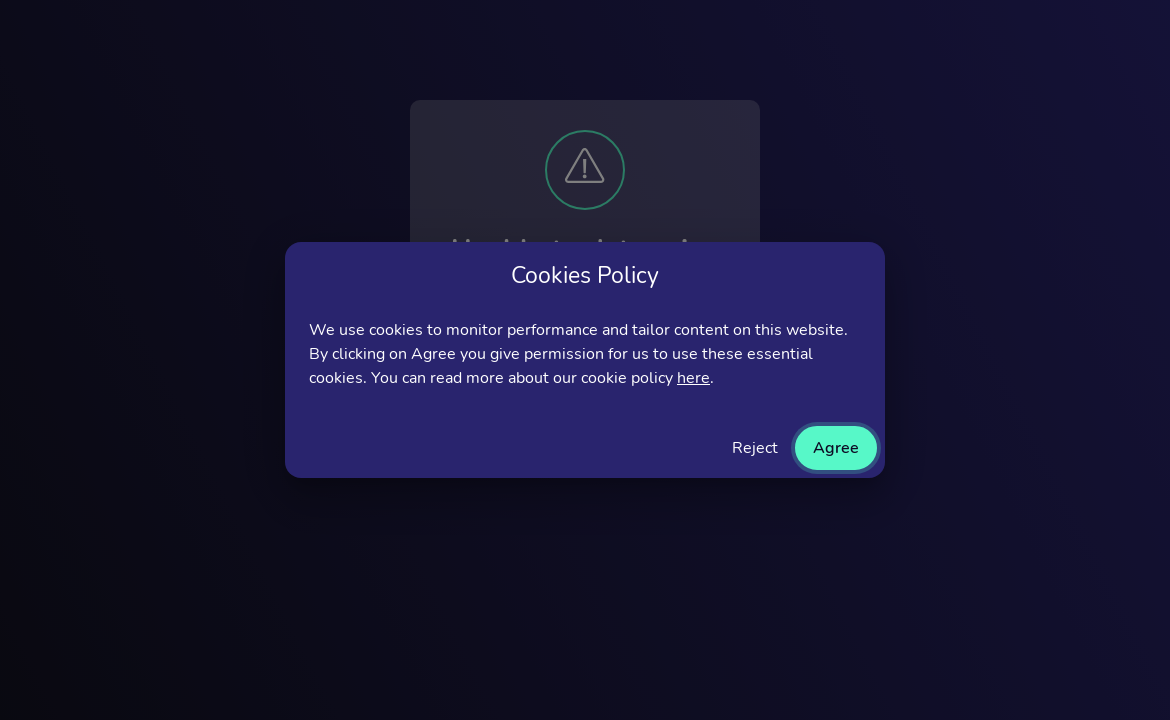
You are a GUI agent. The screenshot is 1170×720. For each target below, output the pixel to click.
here (693, 378)
